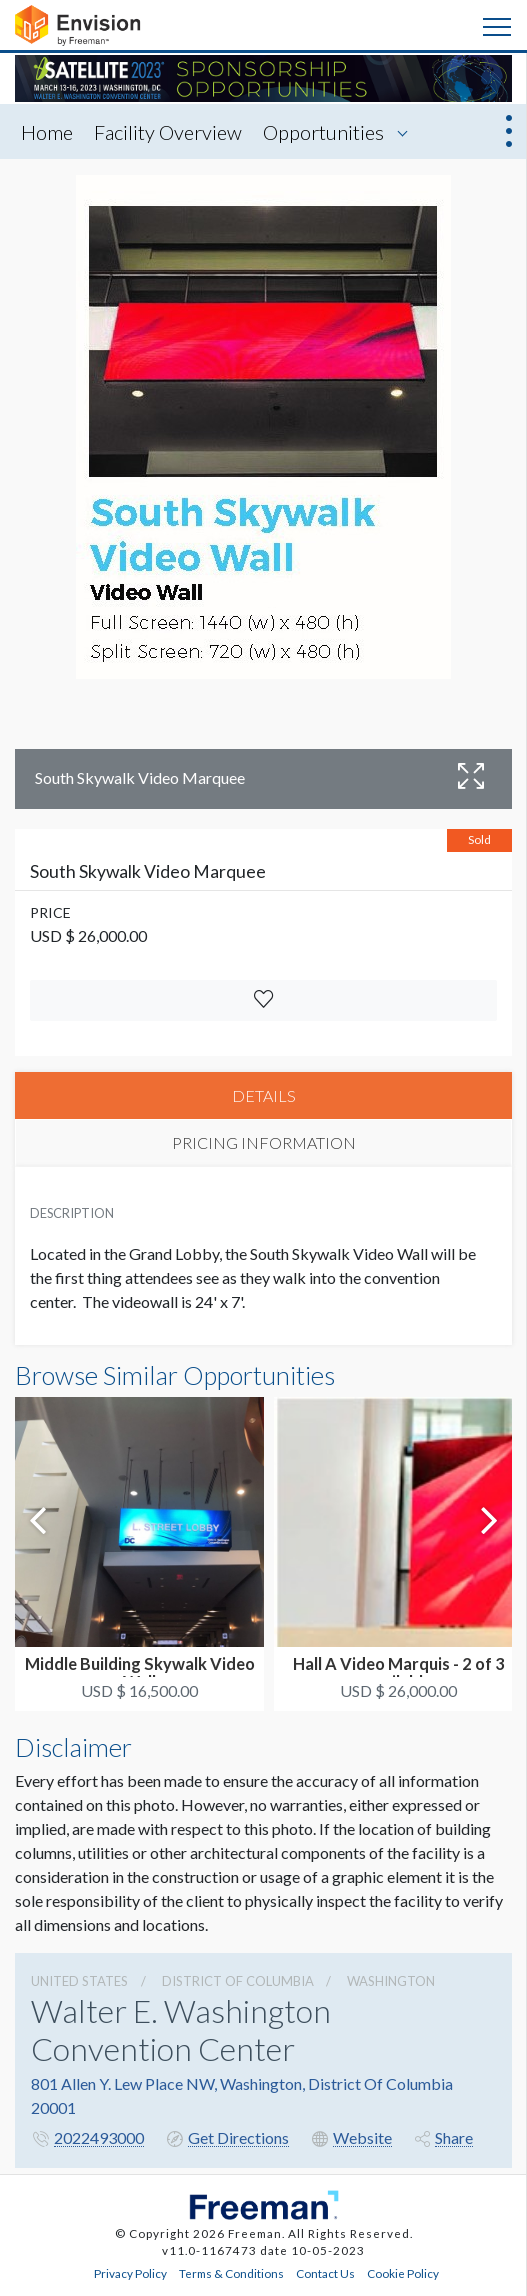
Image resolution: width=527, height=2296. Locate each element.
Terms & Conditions (231, 2273)
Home (47, 132)
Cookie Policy (403, 2273)
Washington (391, 1981)
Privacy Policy (130, 2273)
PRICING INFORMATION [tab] (264, 1142)
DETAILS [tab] (264, 1095)
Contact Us (325, 2273)
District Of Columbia (238, 1981)
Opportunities (323, 132)
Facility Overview (168, 132)
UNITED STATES (79, 1981)
